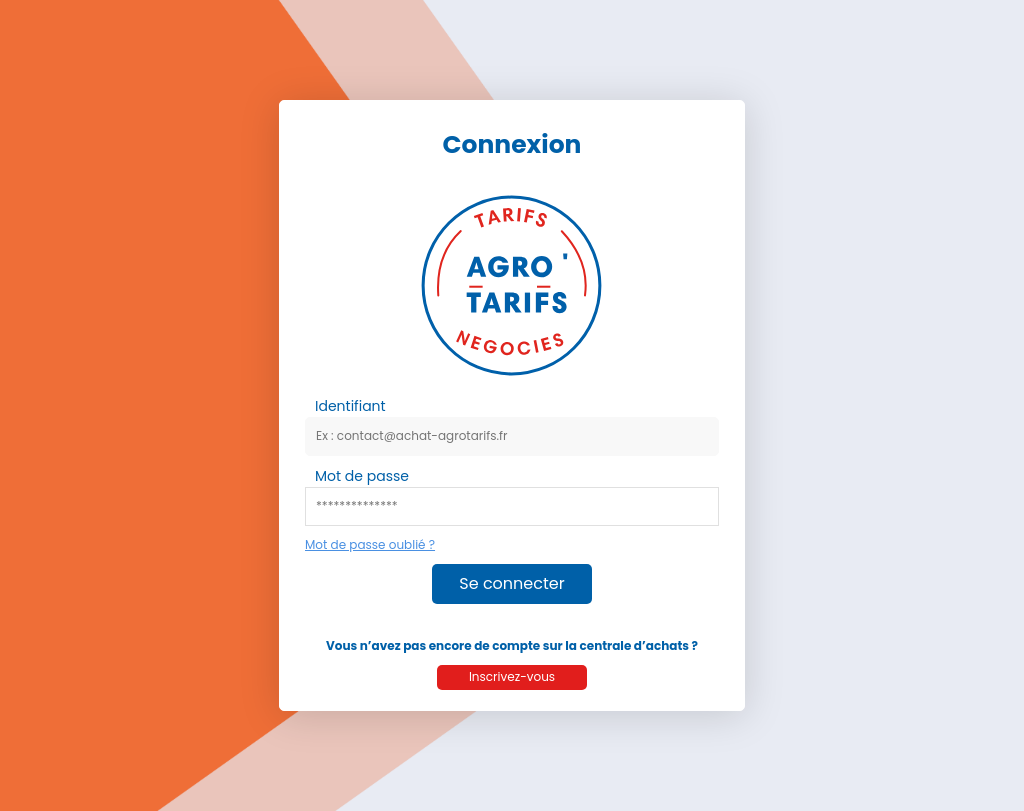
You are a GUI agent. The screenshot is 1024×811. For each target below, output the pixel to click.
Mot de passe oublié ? (370, 544)
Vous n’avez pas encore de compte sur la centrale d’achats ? (512, 645)
